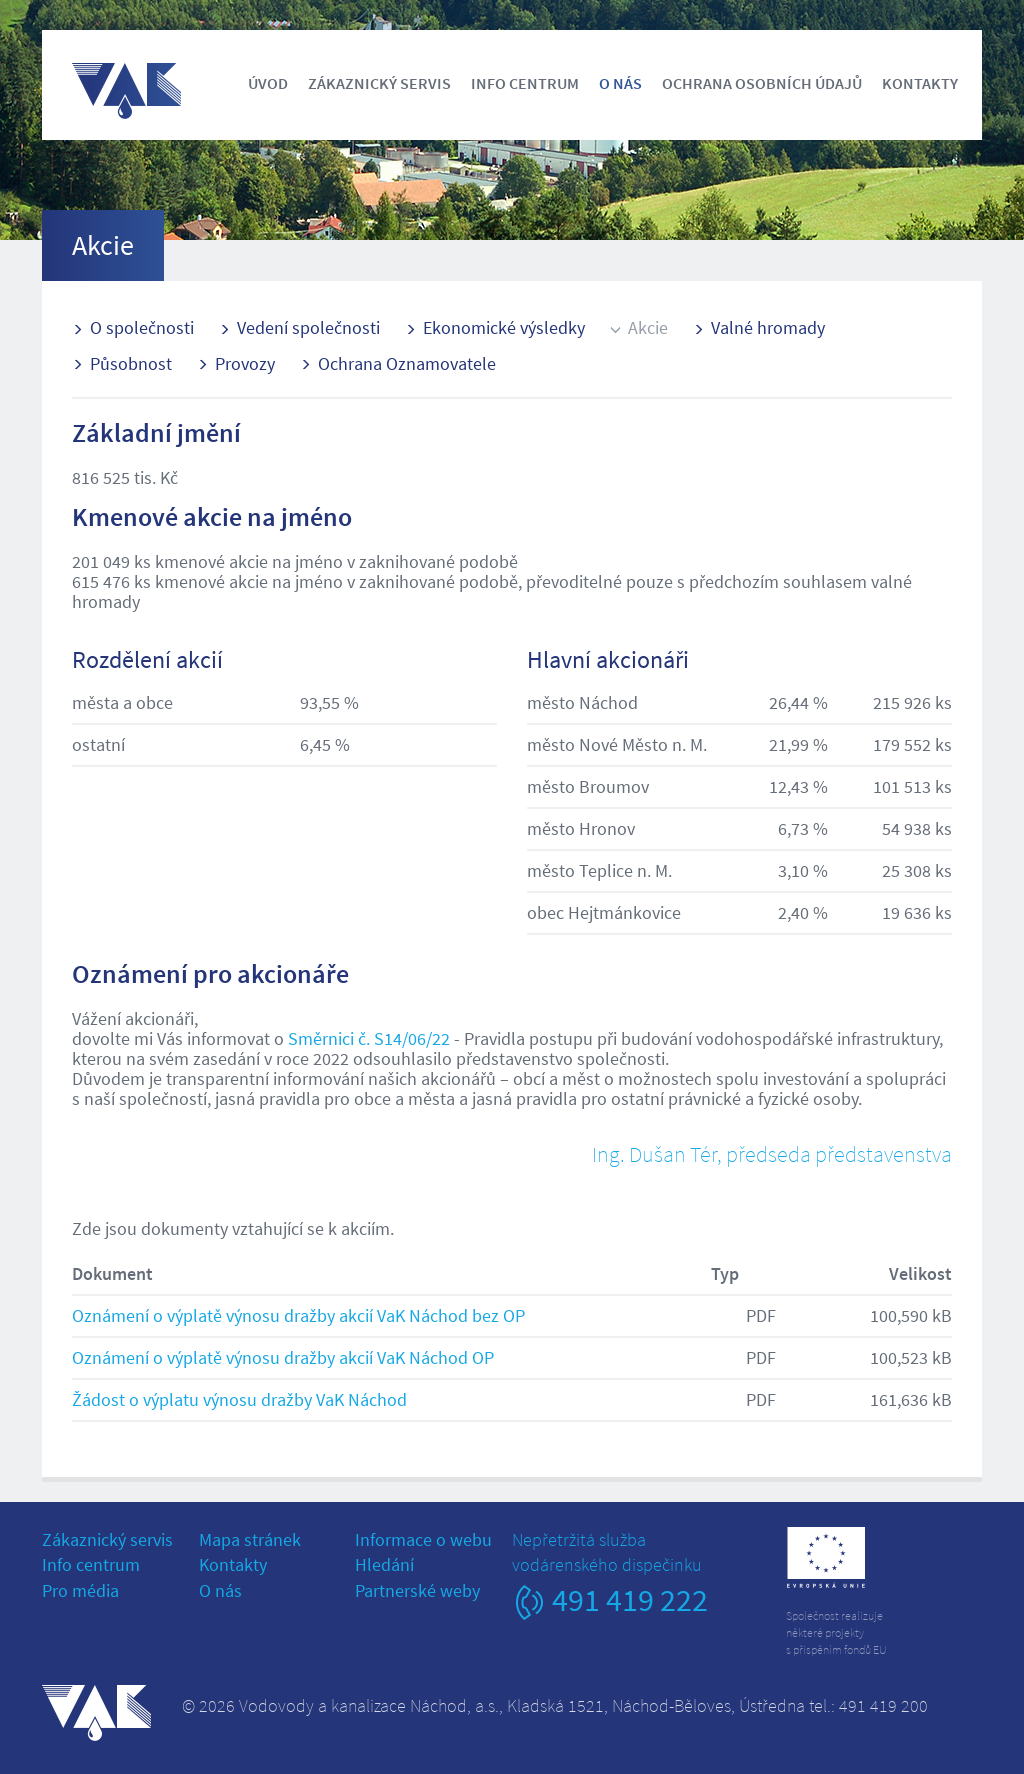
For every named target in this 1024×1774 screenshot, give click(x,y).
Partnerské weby (417, 1590)
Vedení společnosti (308, 327)
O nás (620, 83)
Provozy (245, 363)
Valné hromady (768, 327)
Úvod (268, 83)
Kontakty (920, 83)
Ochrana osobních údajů (762, 83)
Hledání (384, 1564)
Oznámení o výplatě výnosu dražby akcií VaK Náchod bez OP (298, 1315)
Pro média (80, 1590)
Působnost (131, 363)
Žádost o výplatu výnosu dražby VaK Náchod (239, 1399)
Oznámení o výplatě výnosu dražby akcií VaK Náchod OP (283, 1357)
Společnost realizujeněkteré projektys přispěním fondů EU (836, 1632)
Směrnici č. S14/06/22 (369, 1038)
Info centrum (525, 83)
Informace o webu (423, 1539)
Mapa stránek (250, 1539)
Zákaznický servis (379, 83)
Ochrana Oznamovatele (407, 363)
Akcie (648, 327)
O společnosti (142, 327)
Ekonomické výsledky (504, 327)
